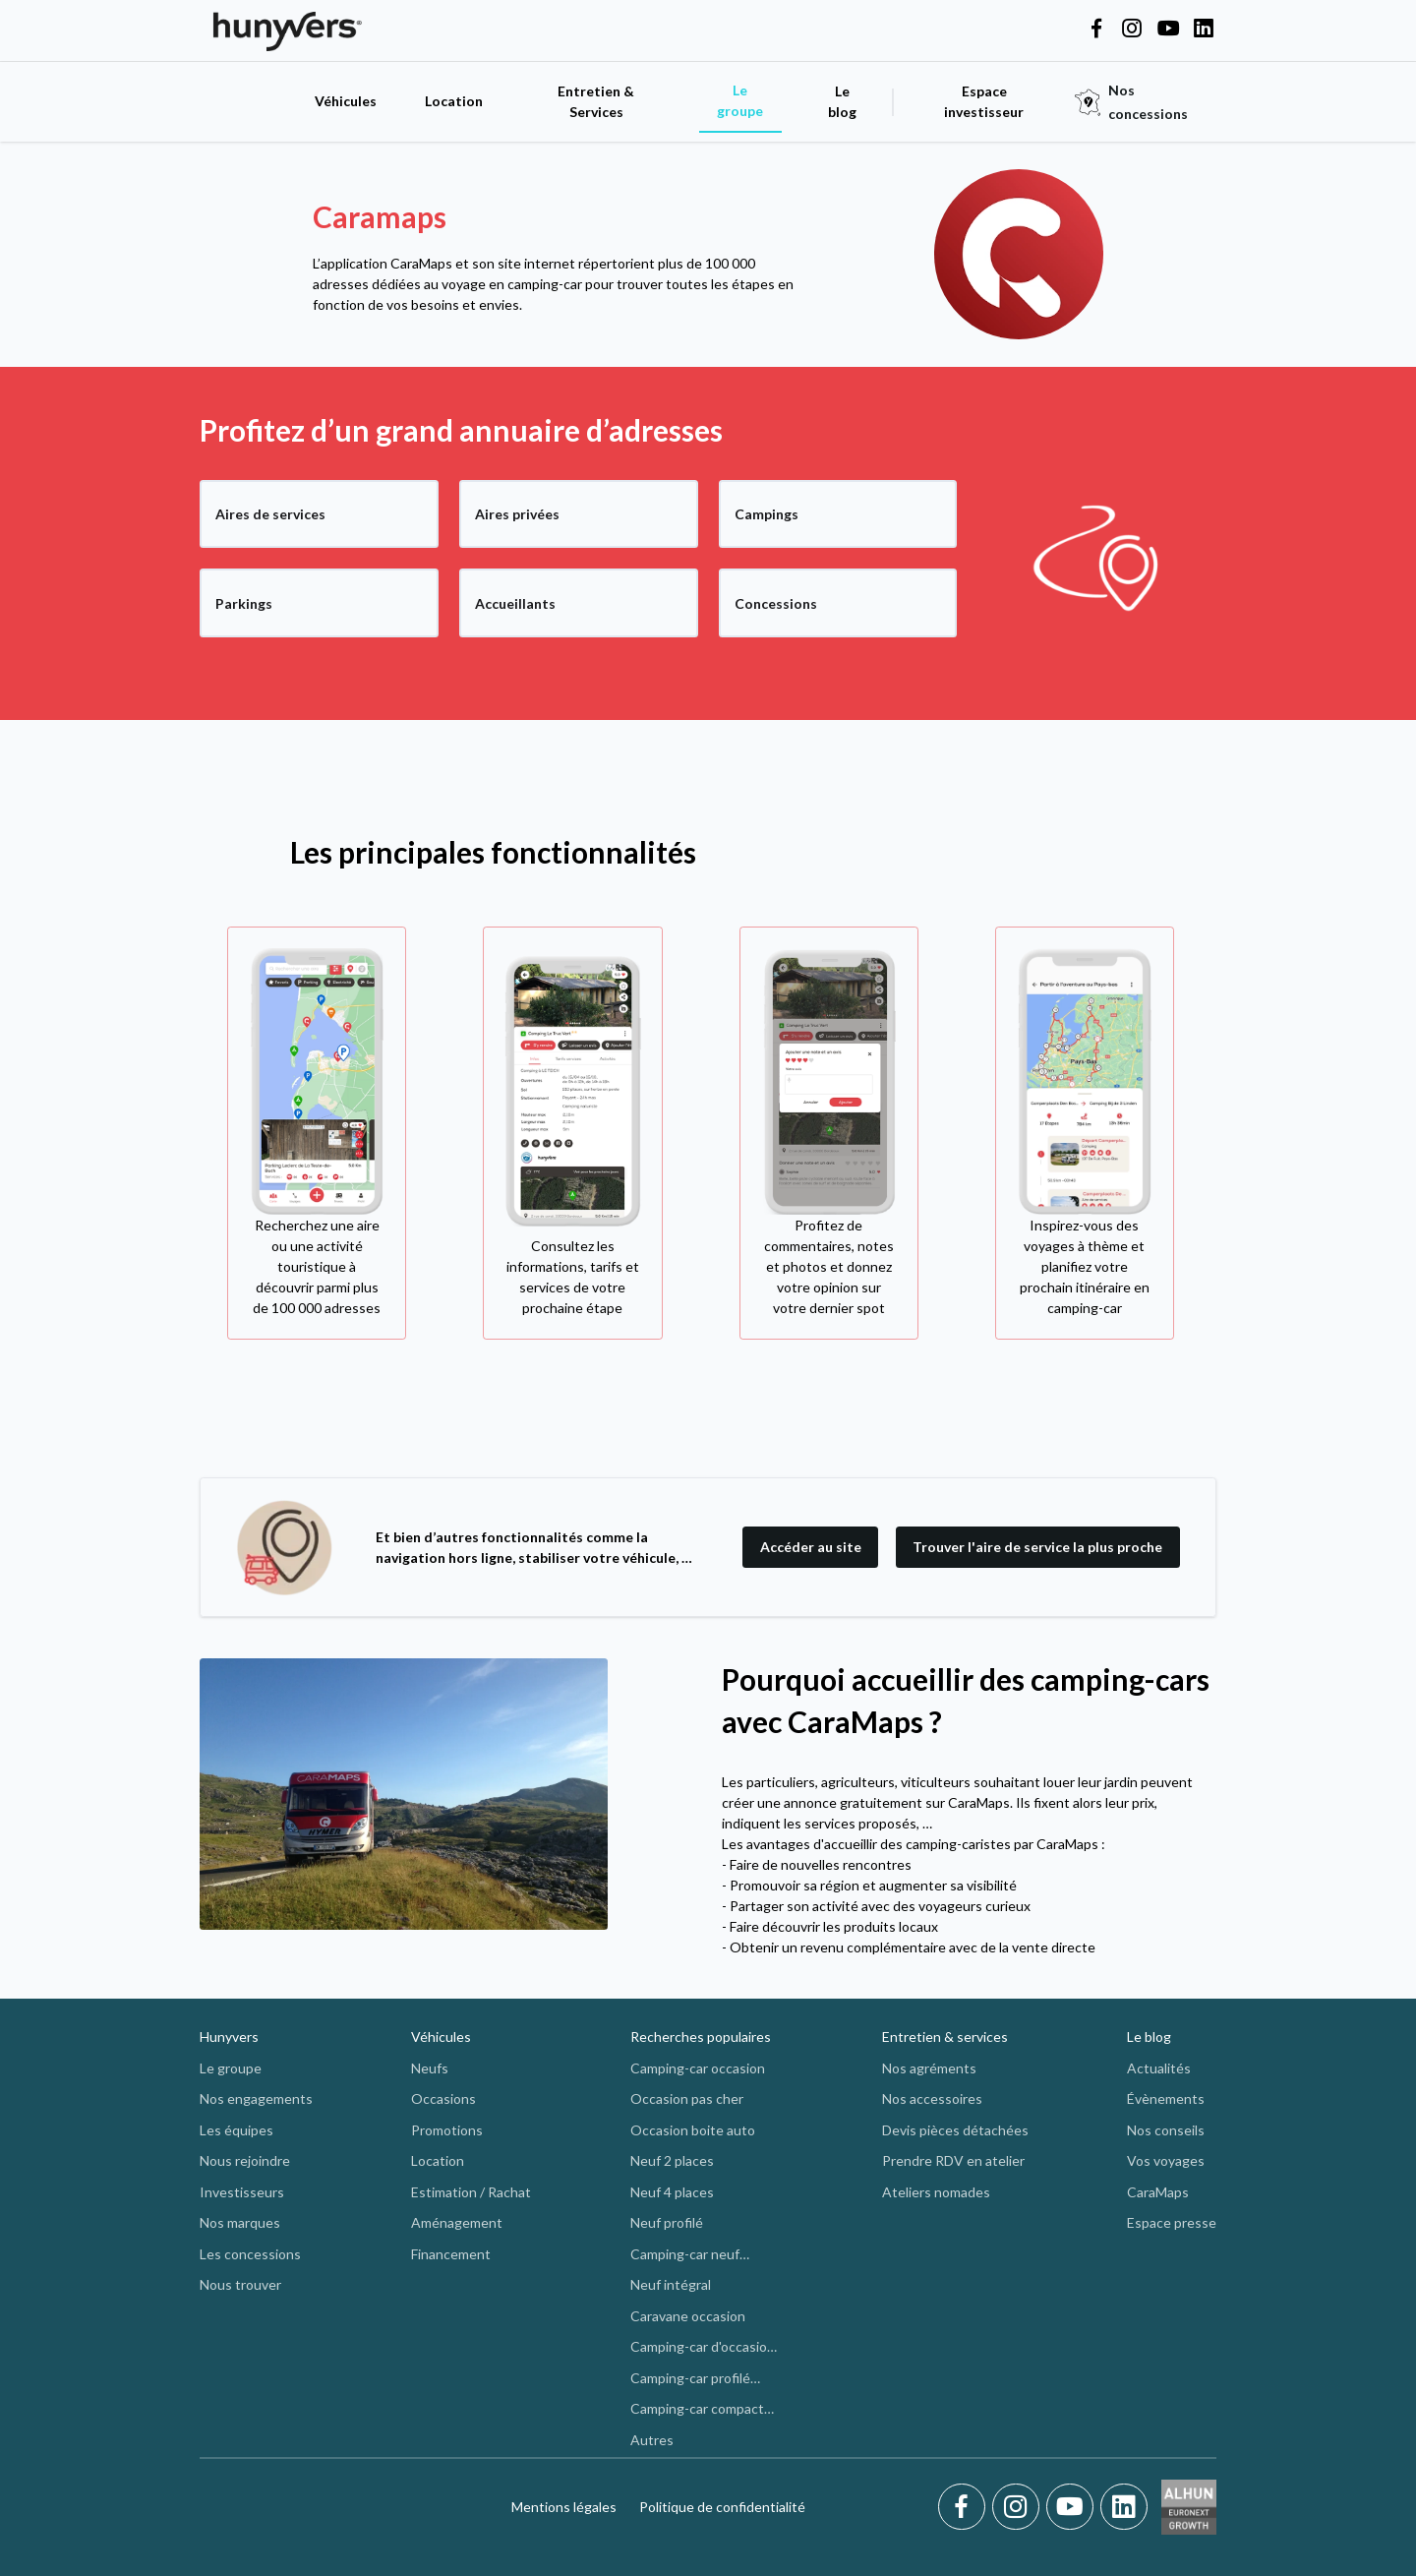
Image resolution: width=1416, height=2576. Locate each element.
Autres (652, 2439)
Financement (451, 2254)
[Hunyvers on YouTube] (1168, 29)
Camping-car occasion (697, 2068)
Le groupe (740, 100)
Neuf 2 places (672, 2160)
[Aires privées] (578, 514)
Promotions (447, 2130)
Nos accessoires (932, 2098)
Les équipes (236, 2130)
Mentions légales (564, 2506)
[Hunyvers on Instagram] (1132, 29)
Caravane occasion (687, 2315)
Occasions (443, 2098)
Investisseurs (242, 2192)
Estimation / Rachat (471, 2192)
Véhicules (346, 100)
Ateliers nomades (936, 2192)
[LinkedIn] (1124, 2507)
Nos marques (240, 2222)
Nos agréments (929, 2068)
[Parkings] (319, 603)
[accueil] (246, 101)
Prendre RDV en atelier (953, 2160)
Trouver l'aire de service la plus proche (1037, 1546)
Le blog (1149, 2036)
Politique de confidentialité (722, 2506)
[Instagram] (1019, 2507)
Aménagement (456, 2222)
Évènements (1166, 2098)
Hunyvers (229, 2036)
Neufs (429, 2068)
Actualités (1159, 2068)
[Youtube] (1073, 2507)
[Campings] (838, 514)
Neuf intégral (670, 2284)
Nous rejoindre (245, 2160)
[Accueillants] (578, 603)
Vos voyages (1166, 2160)
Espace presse (1171, 2222)
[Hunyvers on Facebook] (1096, 29)
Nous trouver (240, 2284)
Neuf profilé (666, 2222)
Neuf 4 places (672, 2192)
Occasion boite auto (692, 2130)
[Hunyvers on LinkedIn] (1203, 29)
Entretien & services (945, 2036)
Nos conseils (1166, 2130)
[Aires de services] (319, 514)
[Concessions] (838, 603)
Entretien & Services (596, 101)
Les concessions (250, 2254)
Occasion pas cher (686, 2098)
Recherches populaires (700, 2036)
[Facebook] (965, 2507)
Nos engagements (256, 2098)
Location (454, 100)
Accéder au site (810, 1546)
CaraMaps (1158, 2192)
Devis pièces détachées (955, 2130)
